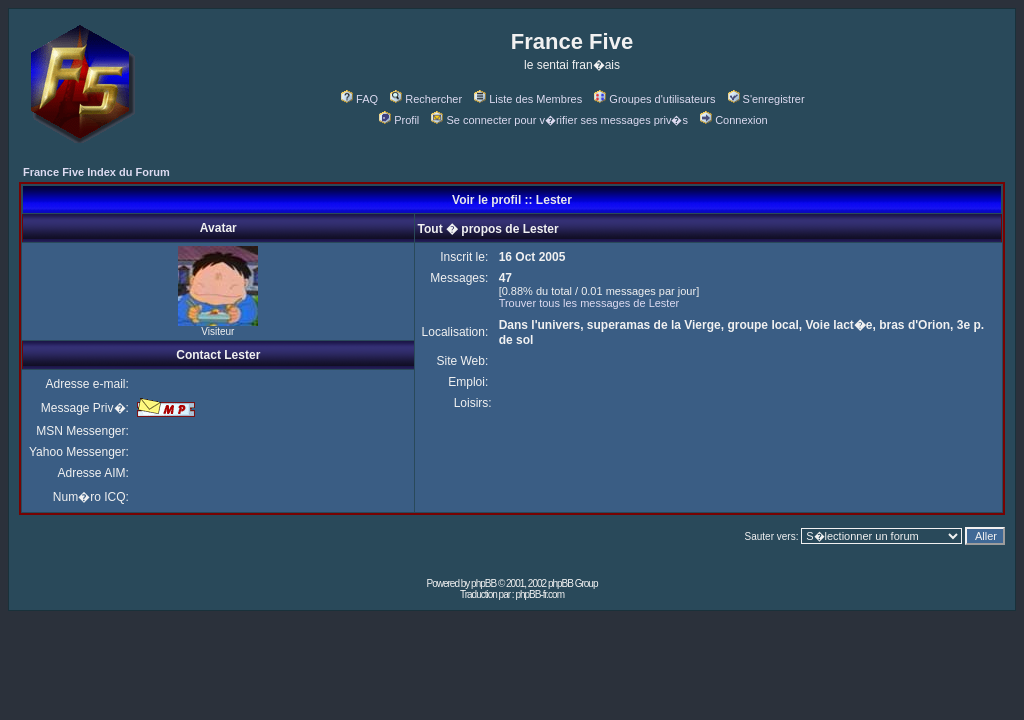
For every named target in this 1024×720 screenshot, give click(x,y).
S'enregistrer (766, 99)
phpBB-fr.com (539, 594)
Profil (399, 120)
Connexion (734, 120)
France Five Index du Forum (96, 172)
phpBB (483, 583)
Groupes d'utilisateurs (654, 99)
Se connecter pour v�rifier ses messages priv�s (559, 120)
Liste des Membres (528, 99)
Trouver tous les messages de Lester (589, 303)
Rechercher (426, 99)
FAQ (359, 99)
